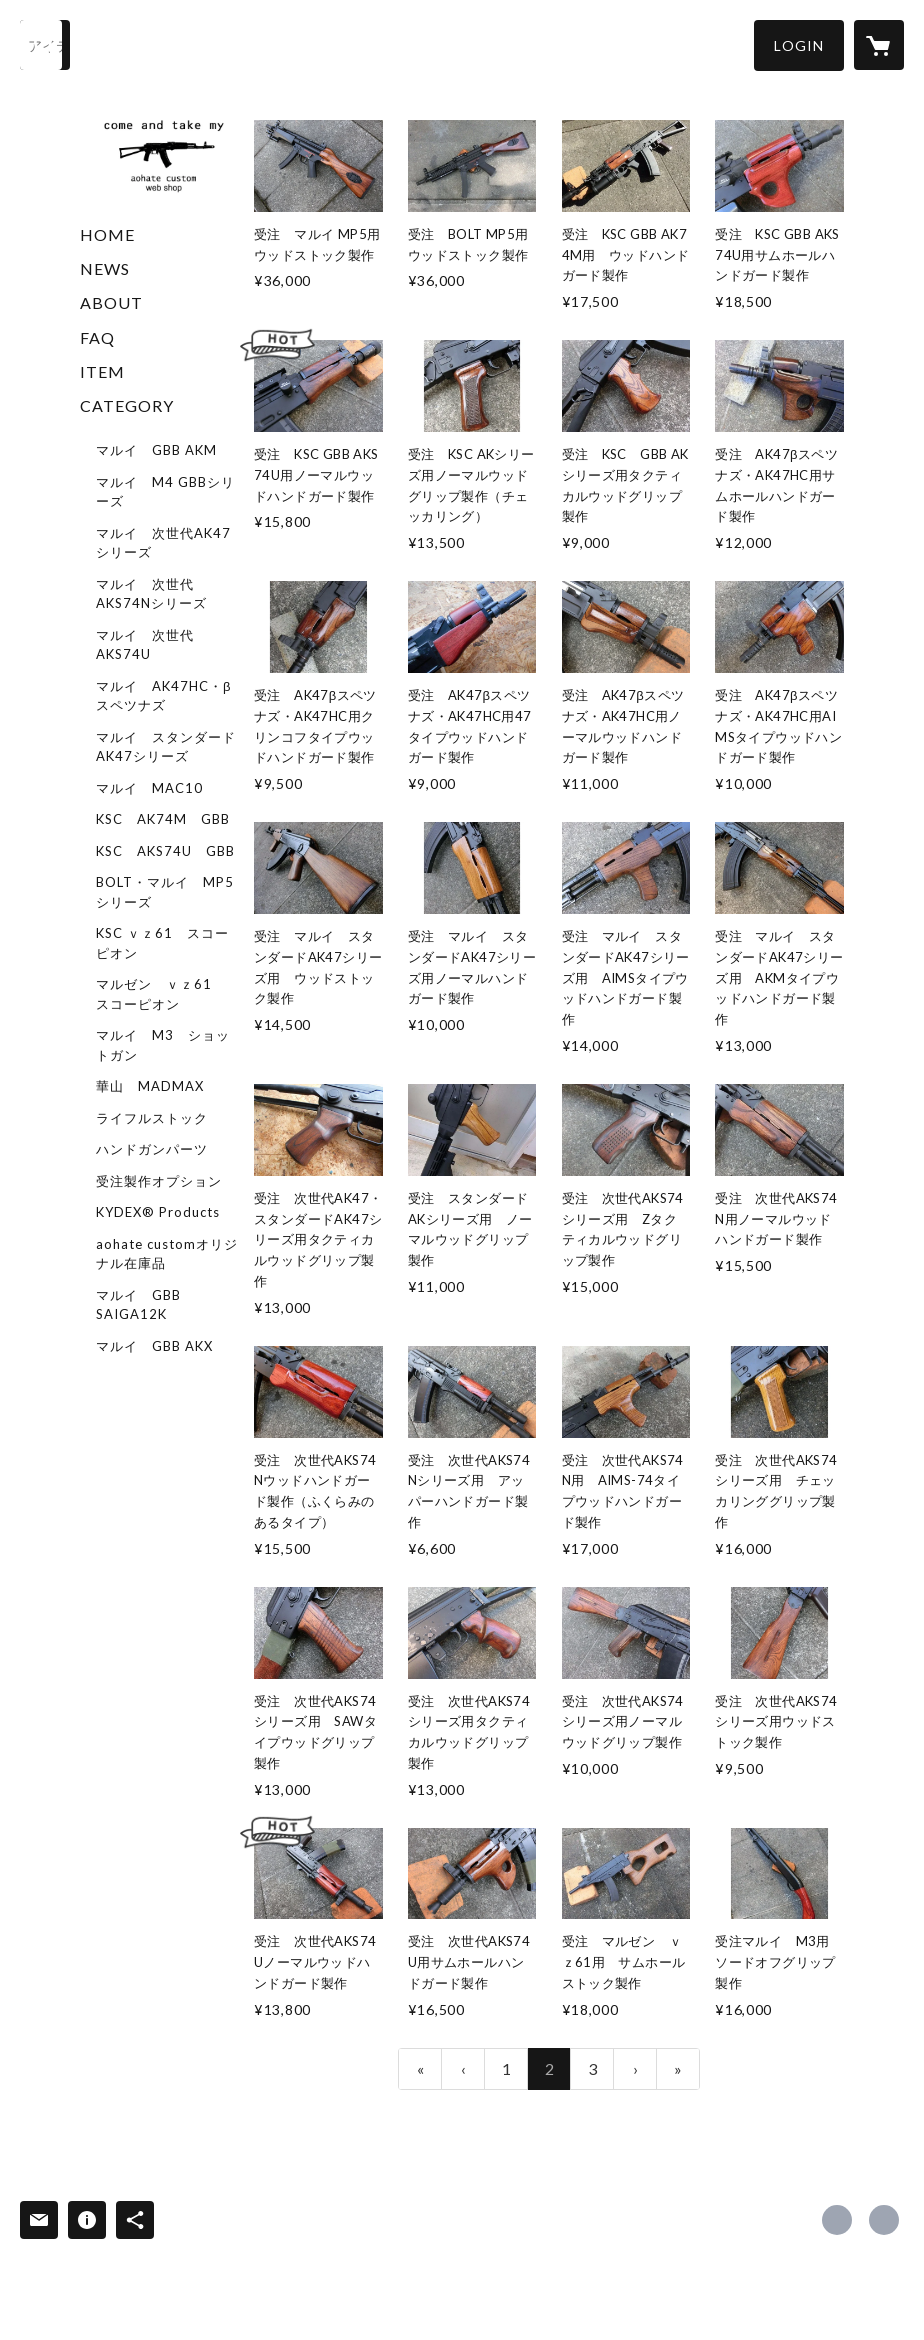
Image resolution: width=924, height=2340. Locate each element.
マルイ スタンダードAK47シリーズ (166, 747)
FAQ (97, 337)
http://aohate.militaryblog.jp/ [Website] (884, 2220)
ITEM (102, 371)
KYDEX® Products (158, 1212)
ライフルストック (152, 1118)
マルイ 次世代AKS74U (145, 645)
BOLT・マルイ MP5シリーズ (165, 892)
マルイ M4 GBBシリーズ (165, 492)
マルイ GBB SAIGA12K (138, 1305)
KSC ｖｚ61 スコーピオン (162, 943)
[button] (799, 45)
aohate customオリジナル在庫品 (167, 1254)
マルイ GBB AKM (156, 450)
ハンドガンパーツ (152, 1149)
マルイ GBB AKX (154, 1346)
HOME (107, 234)
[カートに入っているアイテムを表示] (879, 45)
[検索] (45, 45)
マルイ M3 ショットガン (163, 1045)
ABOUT (111, 302)
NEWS (105, 268)
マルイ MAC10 (149, 788)
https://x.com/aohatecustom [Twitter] (837, 2220)
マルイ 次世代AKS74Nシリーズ (151, 594)
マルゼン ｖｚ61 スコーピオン (161, 994)
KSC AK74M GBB (163, 819)
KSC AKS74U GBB (165, 851)
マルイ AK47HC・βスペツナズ (163, 696)
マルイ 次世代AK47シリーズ (163, 543)
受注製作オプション (159, 1181)
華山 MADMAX (150, 1086)
